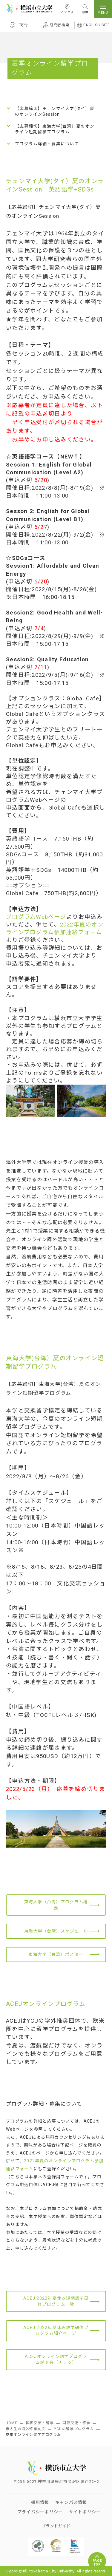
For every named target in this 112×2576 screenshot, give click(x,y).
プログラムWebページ (36, 917)
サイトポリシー (85, 2512)
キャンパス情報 (71, 2502)
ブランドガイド (56, 2526)
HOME (11, 2423)
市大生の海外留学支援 (25, 2429)
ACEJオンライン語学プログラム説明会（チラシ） (56, 2359)
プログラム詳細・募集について (47, 143)
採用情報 (40, 2502)
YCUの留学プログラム (74, 2429)
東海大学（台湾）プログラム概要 (56, 1904)
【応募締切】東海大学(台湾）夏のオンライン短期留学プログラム (54, 129)
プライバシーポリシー (40, 2512)
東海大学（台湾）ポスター (56, 1954)
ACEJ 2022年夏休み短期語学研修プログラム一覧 (56, 2301)
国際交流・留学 (40, 2423)
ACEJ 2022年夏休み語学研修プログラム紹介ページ (56, 2330)
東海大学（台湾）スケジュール (56, 1930)
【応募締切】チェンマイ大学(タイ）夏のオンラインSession (54, 111)
